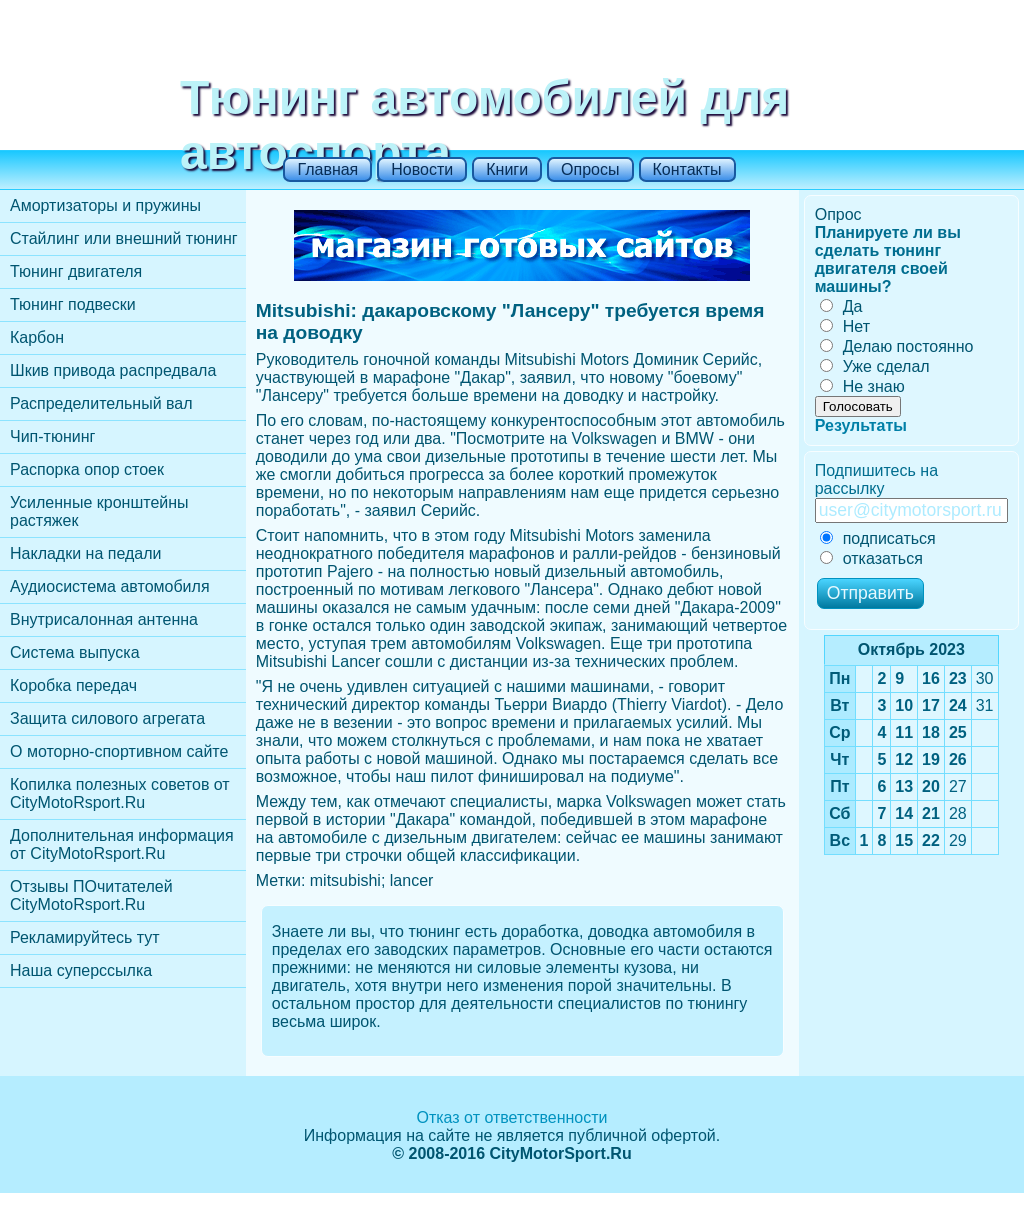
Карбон (37, 337)
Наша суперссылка (81, 970)
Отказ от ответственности (511, 1117)
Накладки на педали (85, 553)
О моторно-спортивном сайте (119, 751)
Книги (507, 169)
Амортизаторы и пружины (105, 205)
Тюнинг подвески (73, 304)
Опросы (590, 169)
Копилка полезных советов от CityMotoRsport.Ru (120, 793)
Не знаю (862, 386)
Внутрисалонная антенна (104, 619)
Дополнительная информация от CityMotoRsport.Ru (122, 844)
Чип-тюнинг (52, 436)
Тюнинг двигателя (76, 271)
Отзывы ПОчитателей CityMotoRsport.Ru (91, 895)
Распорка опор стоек (87, 469)
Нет (845, 326)
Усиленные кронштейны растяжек (99, 511)
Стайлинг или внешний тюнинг (124, 238)
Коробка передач (73, 685)
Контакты (687, 169)
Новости (422, 169)
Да (841, 306)
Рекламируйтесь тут (85, 937)
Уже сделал (875, 366)
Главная (327, 169)
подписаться (878, 538)
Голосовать (858, 406)
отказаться (871, 558)
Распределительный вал (101, 403)
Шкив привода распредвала (113, 370)
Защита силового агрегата (107, 718)
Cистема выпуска (75, 652)
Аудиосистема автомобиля (110, 586)
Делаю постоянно (897, 346)
